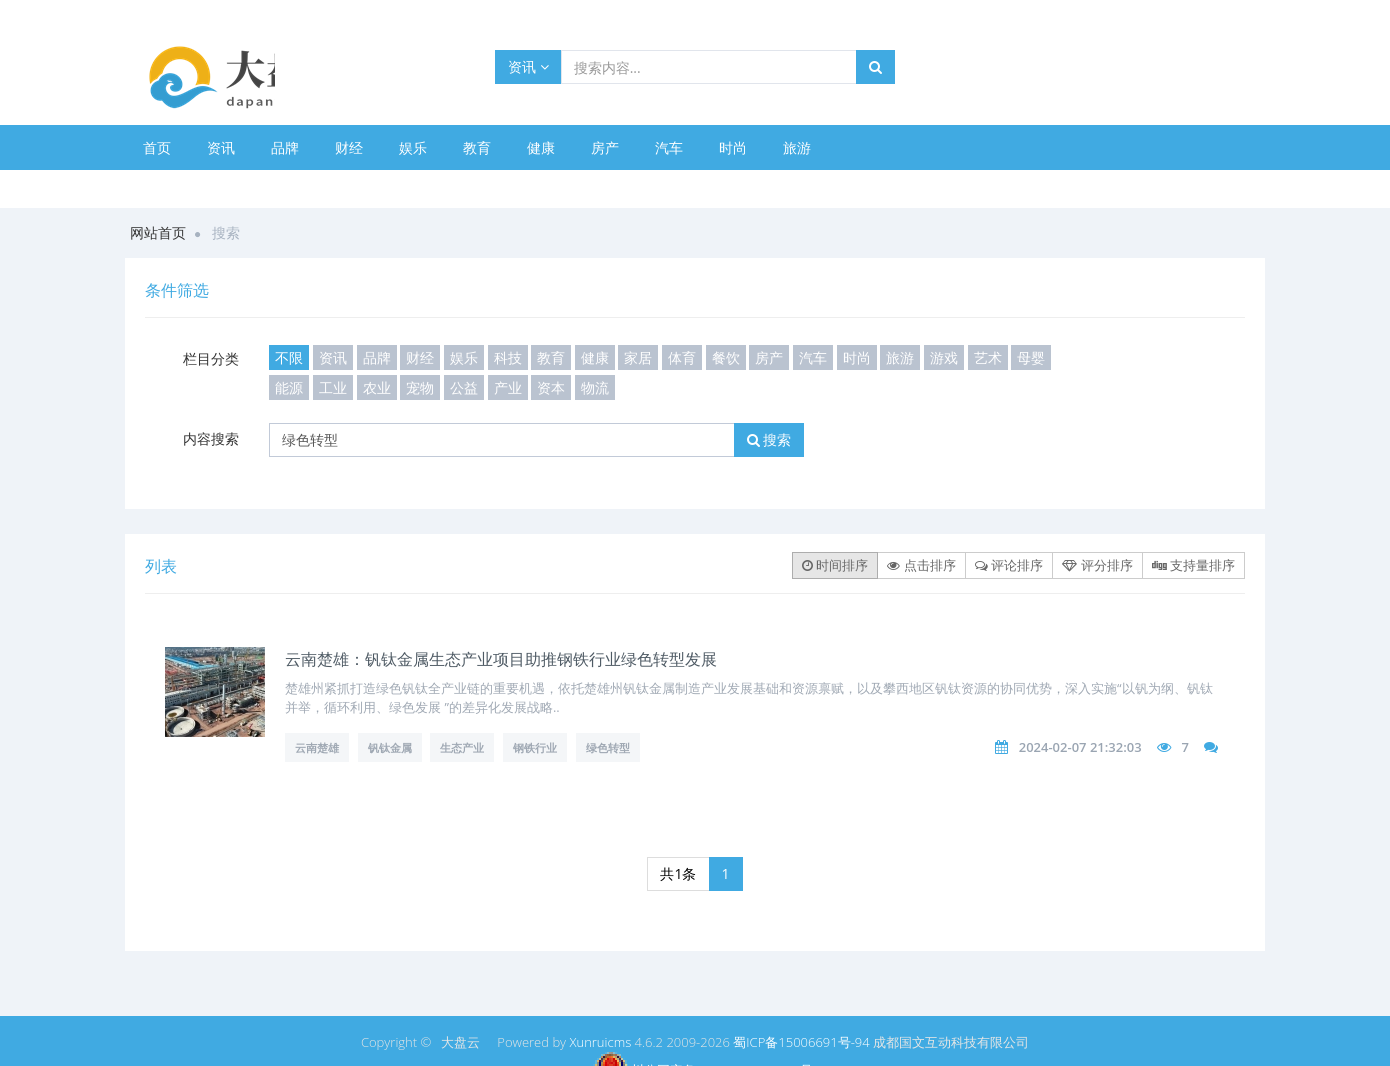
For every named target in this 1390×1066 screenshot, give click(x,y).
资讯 (528, 66)
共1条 (678, 873)
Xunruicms (600, 1042)
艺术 (988, 357)
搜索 (769, 439)
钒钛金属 (390, 747)
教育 (477, 147)
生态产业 (462, 747)
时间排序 (835, 565)
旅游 (797, 147)
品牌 (285, 147)
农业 (377, 387)
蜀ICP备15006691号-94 (801, 1042)
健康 (541, 147)
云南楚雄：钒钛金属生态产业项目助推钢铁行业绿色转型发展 (501, 659)
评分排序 (1097, 565)
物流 (595, 387)
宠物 (420, 387)
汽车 (669, 147)
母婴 (1031, 357)
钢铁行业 (535, 747)
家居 (638, 357)
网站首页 (158, 232)
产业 (508, 387)
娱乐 (413, 147)
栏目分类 (211, 358)
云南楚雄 (317, 747)
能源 (289, 387)
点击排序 (921, 565)
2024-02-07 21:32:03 (1080, 747)
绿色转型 (608, 747)
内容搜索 (211, 438)
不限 (289, 357)
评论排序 (1009, 565)
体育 (682, 357)
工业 (333, 387)
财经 (349, 147)
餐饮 (726, 357)
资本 (551, 387)
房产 (605, 147)
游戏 (944, 357)
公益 (464, 387)
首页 (157, 147)
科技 (508, 357)
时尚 (733, 147)
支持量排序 (1193, 565)
